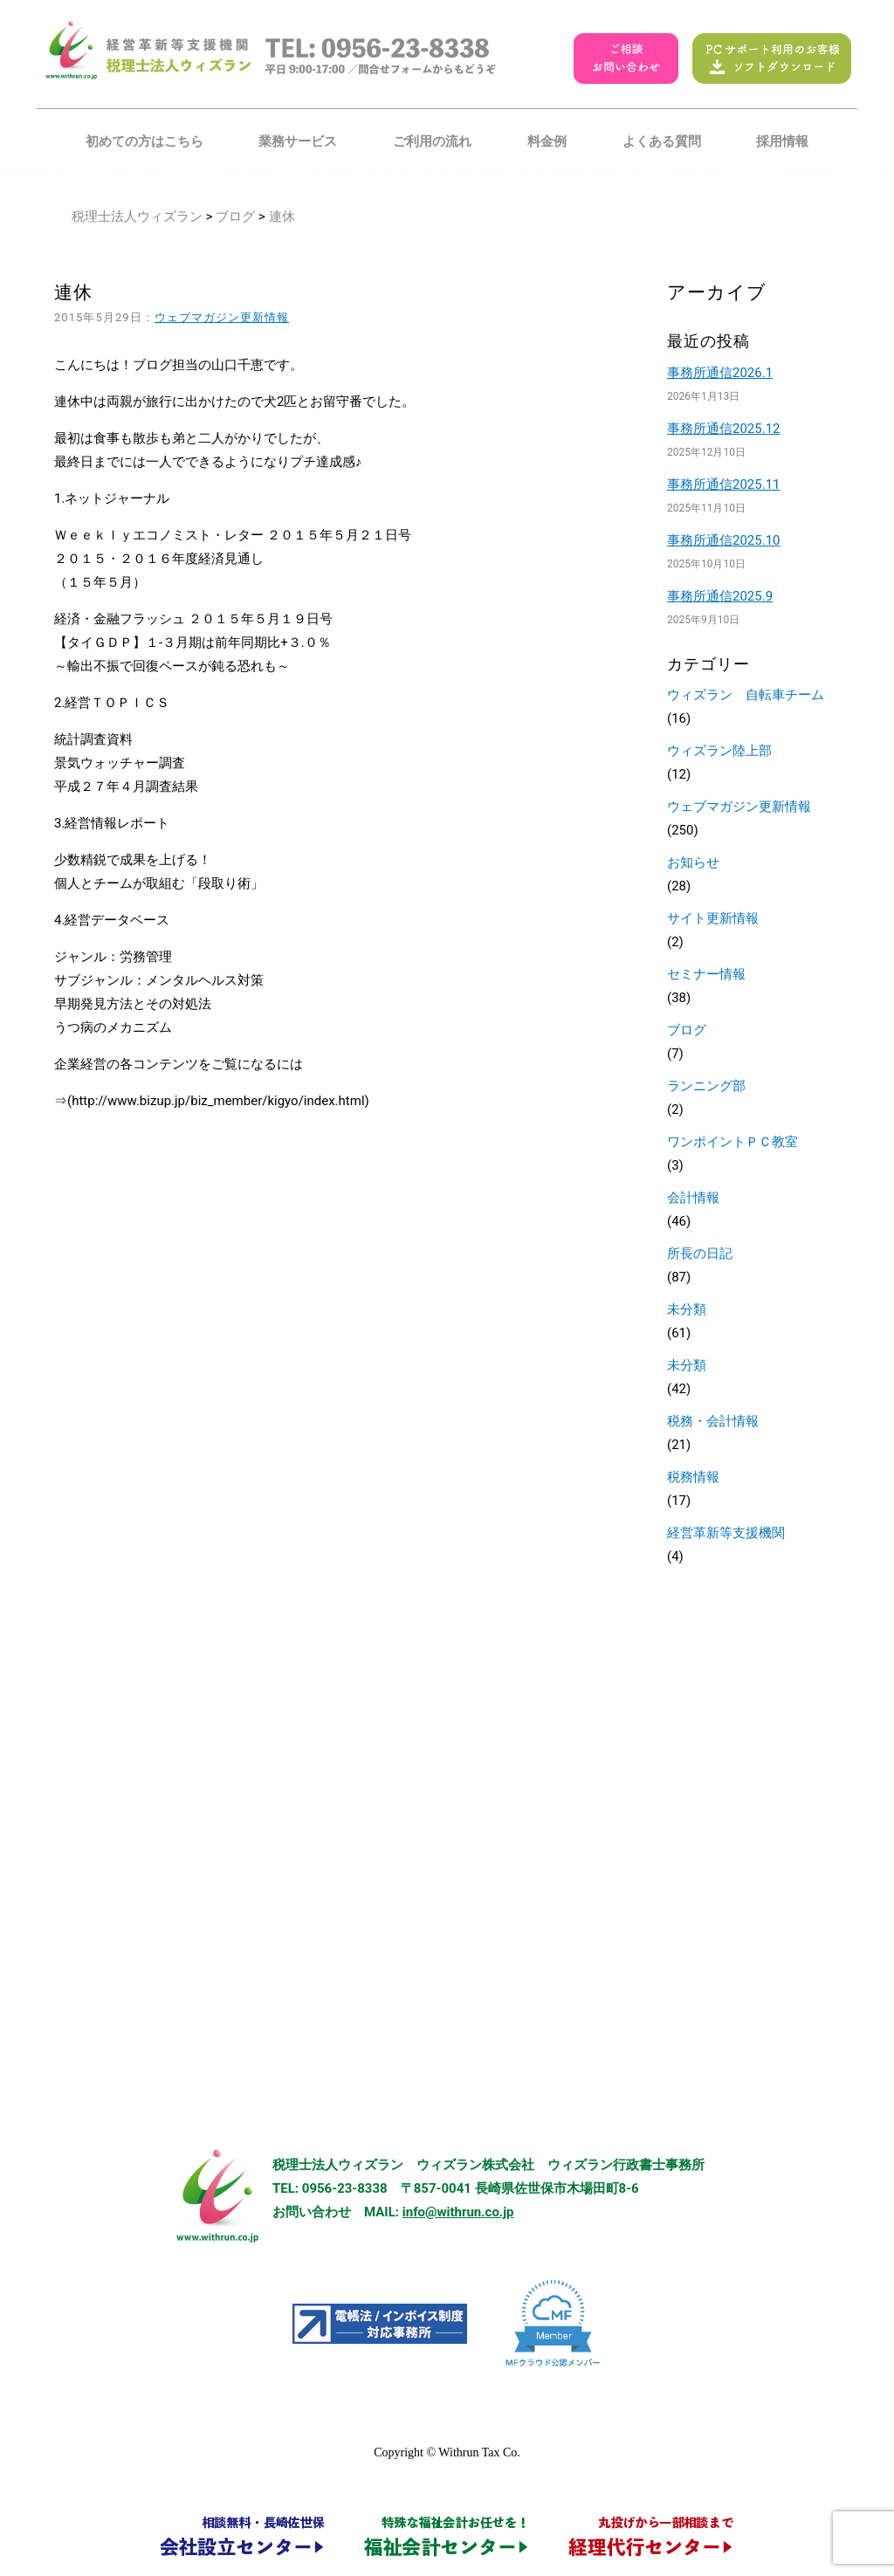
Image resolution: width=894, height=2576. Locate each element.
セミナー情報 (706, 974)
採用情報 (782, 141)
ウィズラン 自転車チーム (745, 695)
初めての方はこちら (144, 141)
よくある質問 (661, 141)
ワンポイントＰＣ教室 (732, 1142)
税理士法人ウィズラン (137, 216)
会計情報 (693, 1198)
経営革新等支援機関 (726, 1533)
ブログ (235, 216)
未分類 (686, 1309)
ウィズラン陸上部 (719, 751)
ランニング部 (706, 1086)
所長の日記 (699, 1253)
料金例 (547, 141)
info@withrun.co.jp (458, 2212)
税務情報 (693, 1477)
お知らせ (693, 862)
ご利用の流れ (432, 141)
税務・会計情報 (713, 1421)
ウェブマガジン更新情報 (222, 317)
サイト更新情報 (713, 918)
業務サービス (297, 141)
